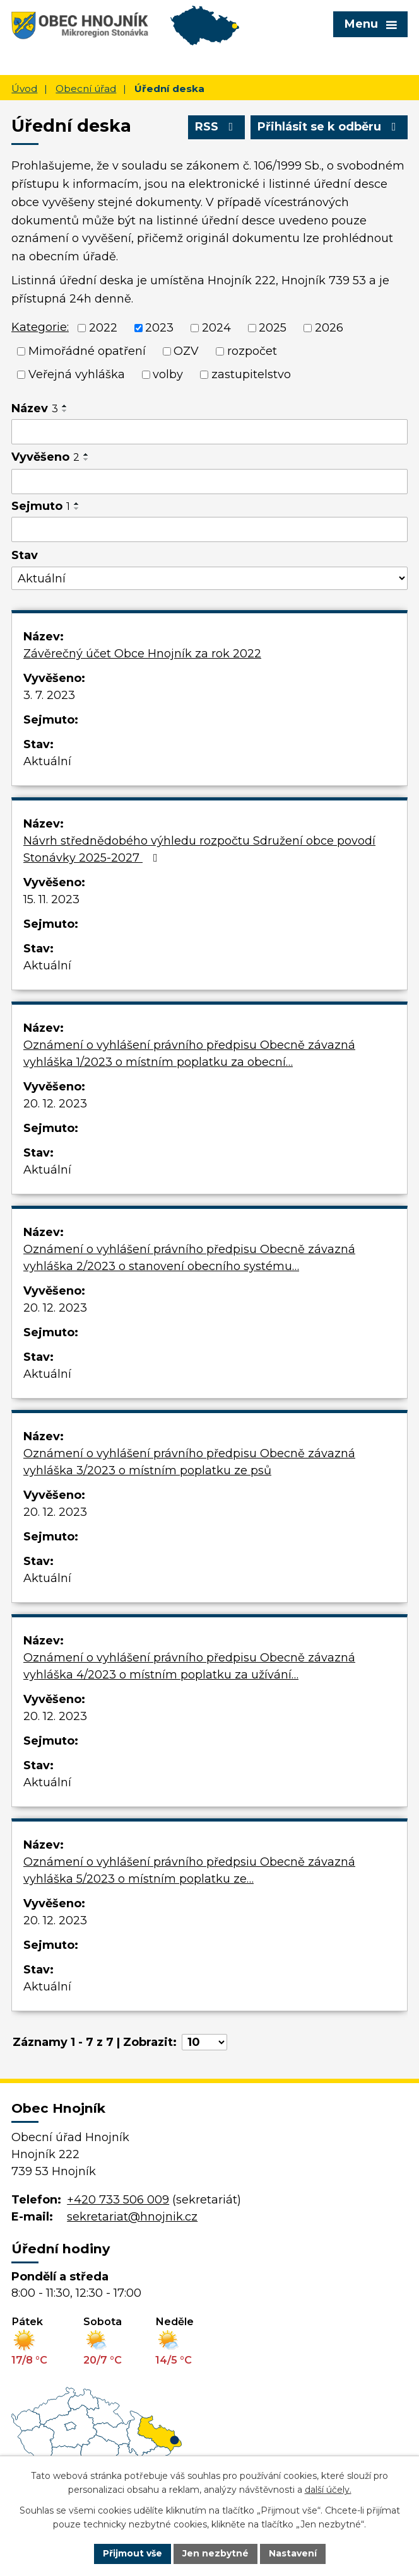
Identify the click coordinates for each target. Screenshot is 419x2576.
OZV (186, 351)
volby (168, 374)
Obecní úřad (86, 89)
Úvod (24, 89)
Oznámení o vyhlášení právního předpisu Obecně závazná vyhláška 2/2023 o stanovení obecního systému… (189, 1257)
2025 (272, 328)
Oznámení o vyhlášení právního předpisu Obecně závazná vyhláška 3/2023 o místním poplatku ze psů (189, 1462)
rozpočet (252, 351)
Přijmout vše (132, 2553)
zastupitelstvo (251, 374)
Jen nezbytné (215, 2553)
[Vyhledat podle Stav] (209, 578)
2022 (103, 328)
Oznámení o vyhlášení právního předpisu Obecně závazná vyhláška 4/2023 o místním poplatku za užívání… (189, 1666)
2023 (159, 328)
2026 (329, 328)
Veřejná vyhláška (76, 374)
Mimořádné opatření (87, 351)
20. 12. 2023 (55, 1104)
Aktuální (47, 761)
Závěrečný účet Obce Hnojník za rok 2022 (142, 654)
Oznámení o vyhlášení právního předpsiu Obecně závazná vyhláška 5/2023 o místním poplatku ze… (189, 1870)
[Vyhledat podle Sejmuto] (209, 529)
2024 (216, 328)
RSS (217, 127)
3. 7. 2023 (49, 695)
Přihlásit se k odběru (329, 127)
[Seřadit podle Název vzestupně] (65, 405)
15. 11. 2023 (51, 899)
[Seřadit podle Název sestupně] (65, 410)
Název (34, 408)
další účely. (328, 2490)
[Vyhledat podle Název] (209, 431)
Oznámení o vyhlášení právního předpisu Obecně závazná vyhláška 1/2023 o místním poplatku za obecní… (189, 1053)
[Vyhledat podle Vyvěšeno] (209, 481)
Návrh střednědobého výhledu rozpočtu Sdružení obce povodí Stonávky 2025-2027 (199, 849)
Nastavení (293, 2553)
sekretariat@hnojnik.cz (132, 2217)
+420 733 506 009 (118, 2200)
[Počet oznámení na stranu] (204, 2042)
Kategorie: (40, 327)
